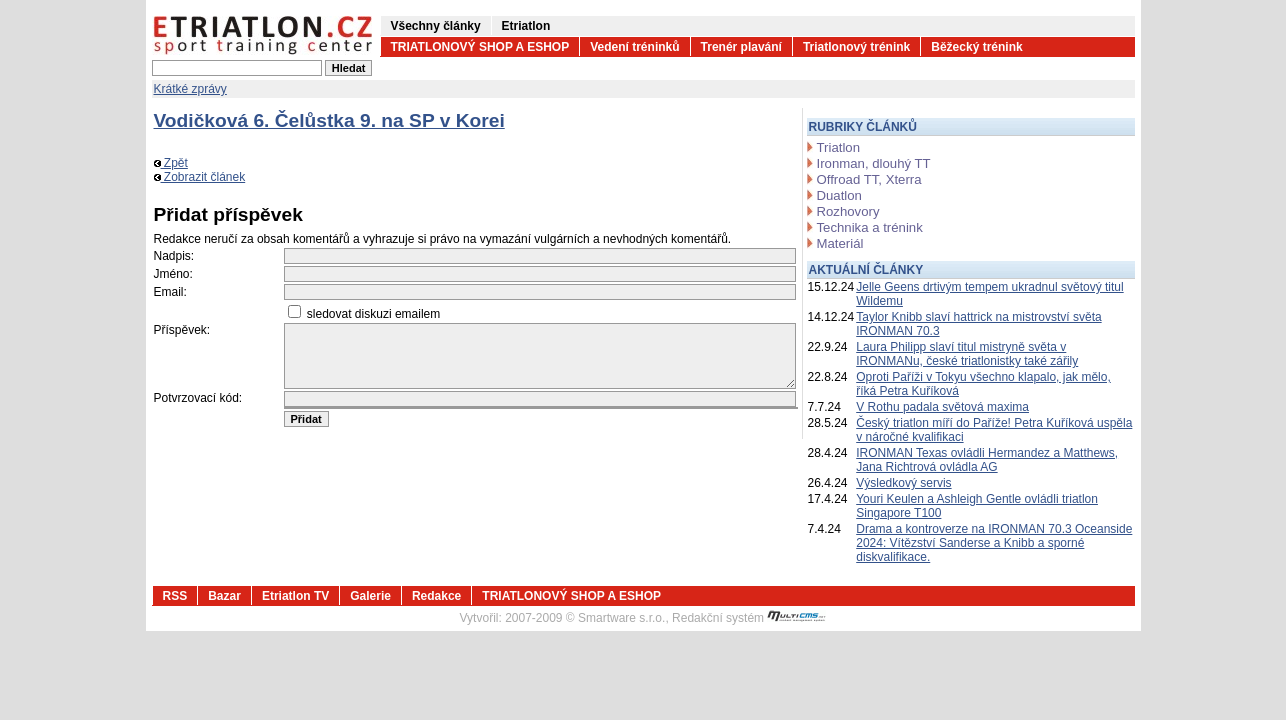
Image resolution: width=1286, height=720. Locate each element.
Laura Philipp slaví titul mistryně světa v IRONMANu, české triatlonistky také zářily (967, 354)
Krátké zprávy (190, 89)
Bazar (224, 596)
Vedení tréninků (634, 47)
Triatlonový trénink (856, 47)
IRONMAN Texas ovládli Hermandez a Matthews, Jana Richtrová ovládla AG (987, 460)
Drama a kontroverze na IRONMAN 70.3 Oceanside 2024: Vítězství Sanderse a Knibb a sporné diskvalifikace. (994, 543)
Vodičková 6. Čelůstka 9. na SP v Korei (329, 120)
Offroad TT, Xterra (869, 179)
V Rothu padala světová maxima (942, 407)
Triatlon (838, 147)
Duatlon (839, 195)
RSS (175, 596)
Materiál (840, 243)
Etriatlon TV (295, 596)
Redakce (436, 596)
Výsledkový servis (903, 483)
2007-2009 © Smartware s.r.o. (585, 618)
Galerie (370, 596)
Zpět (171, 163)
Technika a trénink (870, 227)
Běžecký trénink (976, 47)
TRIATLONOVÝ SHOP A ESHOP (480, 47)
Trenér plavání (741, 47)
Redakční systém (749, 618)
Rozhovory (848, 211)
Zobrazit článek (200, 177)
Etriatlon (526, 26)
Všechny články (436, 26)
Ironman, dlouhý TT (874, 163)
